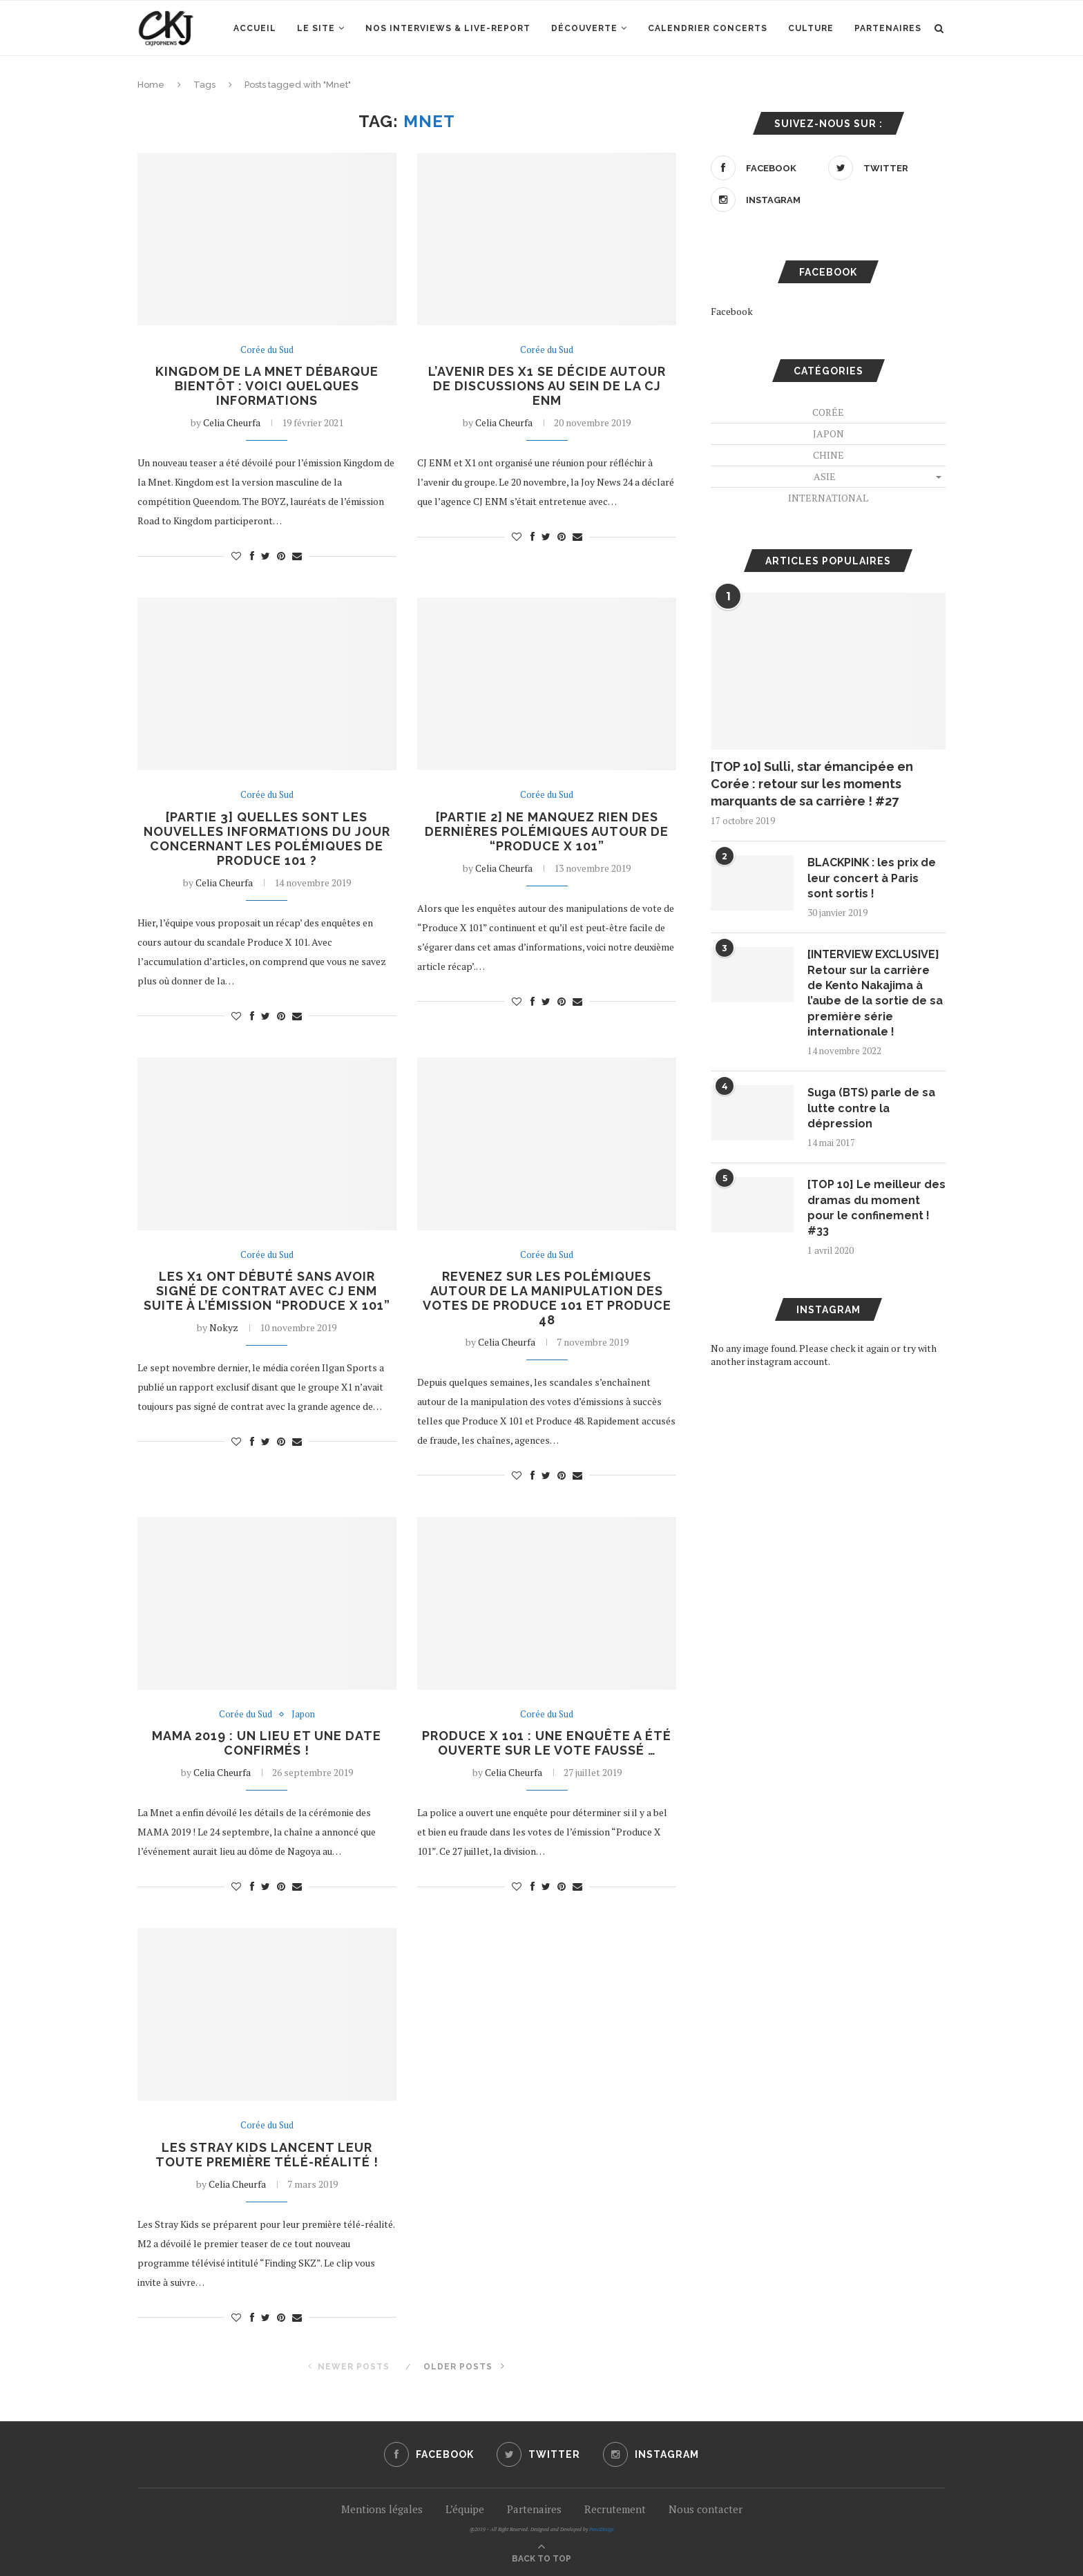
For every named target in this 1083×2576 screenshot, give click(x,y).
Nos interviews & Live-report (447, 28)
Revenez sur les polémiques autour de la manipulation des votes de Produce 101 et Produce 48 (547, 1298)
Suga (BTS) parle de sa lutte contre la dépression (871, 1109)
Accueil (254, 28)
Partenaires (887, 28)
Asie (825, 476)
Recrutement (615, 2509)
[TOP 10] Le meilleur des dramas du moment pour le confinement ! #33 (876, 1208)
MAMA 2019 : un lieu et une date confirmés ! (266, 1743)
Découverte (584, 28)
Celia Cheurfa (231, 422)
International (828, 497)
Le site (316, 28)
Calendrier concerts (707, 28)
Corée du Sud (267, 350)
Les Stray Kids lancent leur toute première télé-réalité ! (266, 2154)
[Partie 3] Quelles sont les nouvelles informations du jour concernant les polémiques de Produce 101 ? (267, 839)
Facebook (732, 311)
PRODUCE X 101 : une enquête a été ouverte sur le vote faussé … (546, 1743)
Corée (828, 412)
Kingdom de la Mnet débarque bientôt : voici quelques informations (266, 386)
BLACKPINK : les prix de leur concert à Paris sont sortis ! (872, 878)
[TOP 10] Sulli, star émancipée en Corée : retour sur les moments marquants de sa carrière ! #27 (812, 783)
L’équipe (464, 2509)
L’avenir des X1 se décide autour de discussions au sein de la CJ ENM (547, 386)
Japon (303, 1714)
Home (150, 84)
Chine (828, 454)
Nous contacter (705, 2509)
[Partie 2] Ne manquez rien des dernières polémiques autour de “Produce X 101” (547, 831)
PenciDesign (601, 2529)
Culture (811, 28)
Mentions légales (382, 2509)
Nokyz (223, 1327)
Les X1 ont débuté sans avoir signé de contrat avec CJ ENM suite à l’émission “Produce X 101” (267, 1291)
